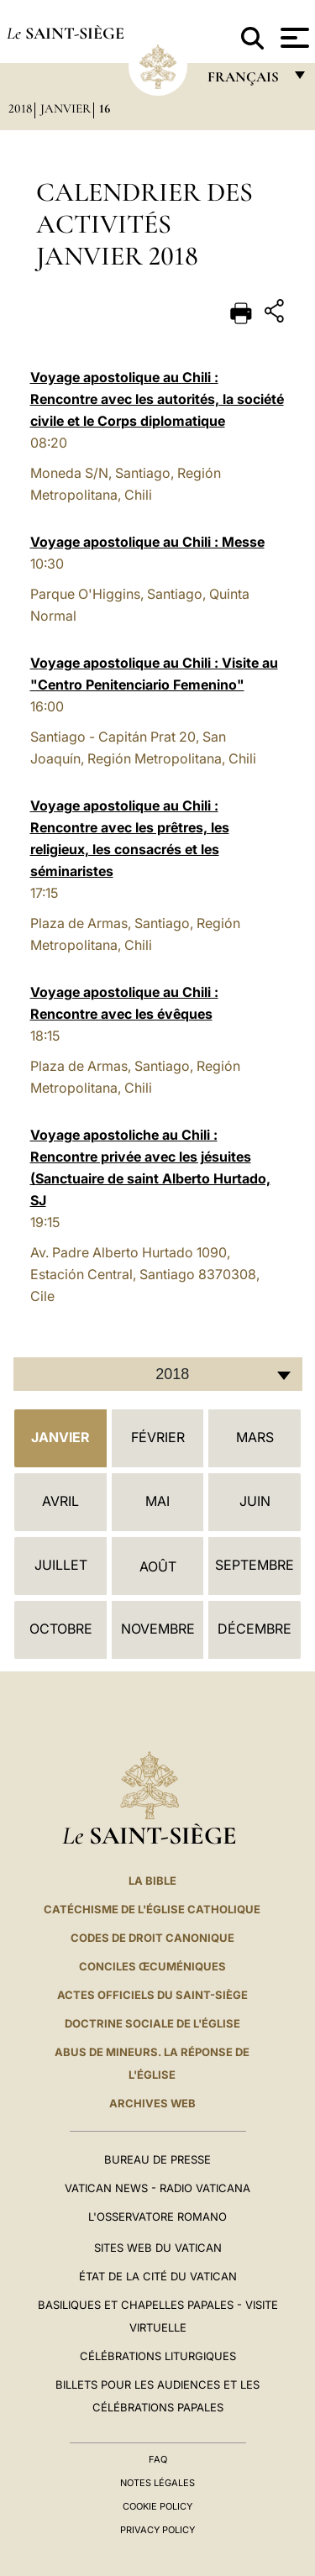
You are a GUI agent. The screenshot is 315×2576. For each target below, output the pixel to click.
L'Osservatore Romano (157, 2216)
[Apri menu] (292, 38)
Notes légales (157, 2483)
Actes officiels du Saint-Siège (152, 1995)
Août (157, 1566)
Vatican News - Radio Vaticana (157, 2188)
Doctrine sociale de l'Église (152, 2023)
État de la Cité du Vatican (158, 2276)
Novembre (158, 1628)
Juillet (60, 1564)
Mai (157, 1501)
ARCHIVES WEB (152, 2103)
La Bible (152, 1880)
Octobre (60, 1628)
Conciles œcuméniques (152, 1966)
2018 (20, 108)
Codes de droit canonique (152, 1937)
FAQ (158, 2459)
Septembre (254, 1564)
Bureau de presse (157, 2159)
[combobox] (157, 1374)
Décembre (254, 1628)
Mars (255, 1437)
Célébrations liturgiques (158, 2356)
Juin (254, 1501)
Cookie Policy (157, 2506)
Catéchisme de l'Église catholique (152, 1909)
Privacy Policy (157, 2530)
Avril (60, 1501)
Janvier (65, 108)
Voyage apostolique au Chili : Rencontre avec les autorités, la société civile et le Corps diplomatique (157, 399)
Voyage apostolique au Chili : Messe (147, 541)
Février (158, 1437)
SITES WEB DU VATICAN (158, 2247)
